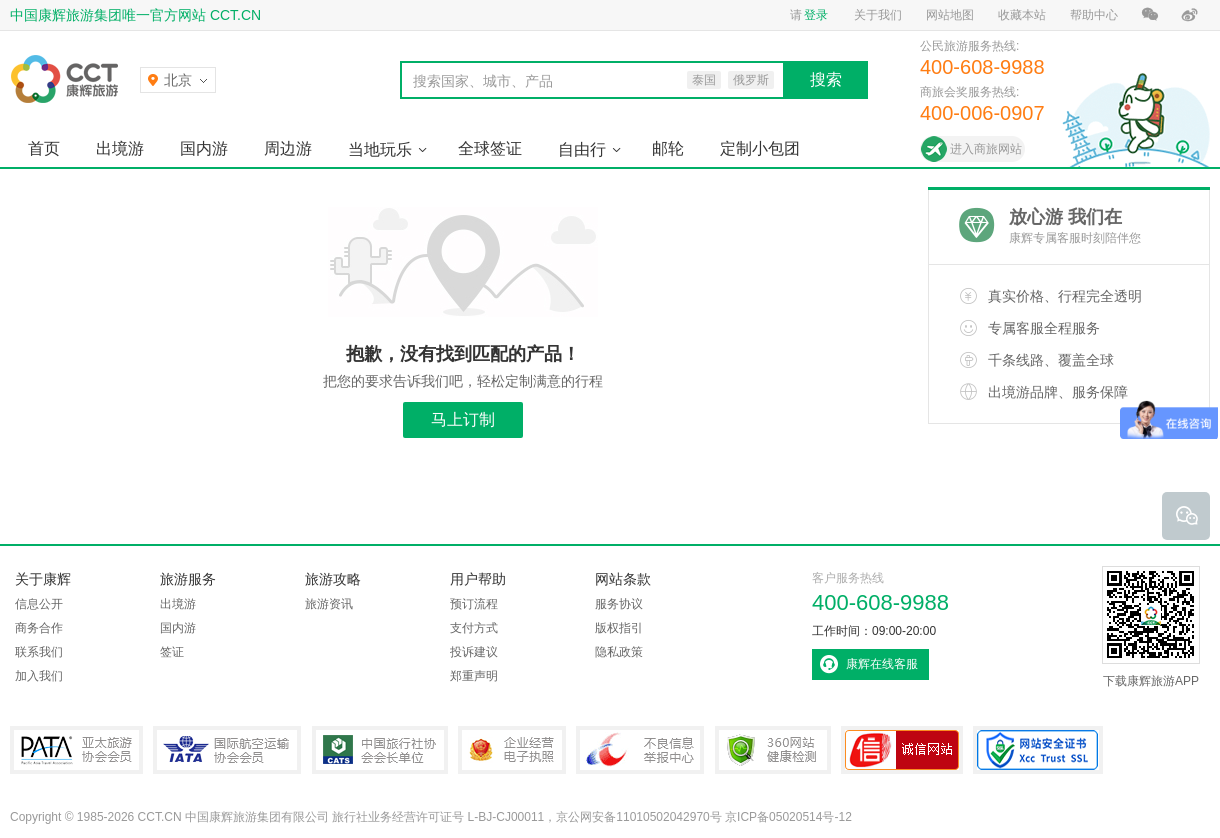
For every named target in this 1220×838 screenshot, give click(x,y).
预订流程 (474, 604)
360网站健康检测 (773, 750)
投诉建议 (474, 652)
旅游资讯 (329, 604)
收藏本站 (1022, 15)
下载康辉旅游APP (1151, 627)
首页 (44, 148)
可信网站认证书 (902, 750)
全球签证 (490, 148)
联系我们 (39, 652)
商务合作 (39, 628)
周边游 (288, 148)
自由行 (582, 149)
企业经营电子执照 (512, 750)
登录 (816, 15)
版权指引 (619, 628)
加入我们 (39, 676)
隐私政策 (619, 652)
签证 (172, 652)
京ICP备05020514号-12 (788, 817)
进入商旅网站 (986, 149)
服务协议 (619, 604)
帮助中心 (1094, 15)
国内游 (204, 148)
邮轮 (668, 148)
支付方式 (474, 628)
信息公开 (39, 604)
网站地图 (950, 15)
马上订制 (463, 419)
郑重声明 (474, 676)
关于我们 (878, 15)
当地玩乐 (380, 149)
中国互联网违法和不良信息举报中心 (640, 750)
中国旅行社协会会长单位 (380, 750)
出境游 (120, 148)
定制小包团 (760, 148)
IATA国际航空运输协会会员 (227, 750)
